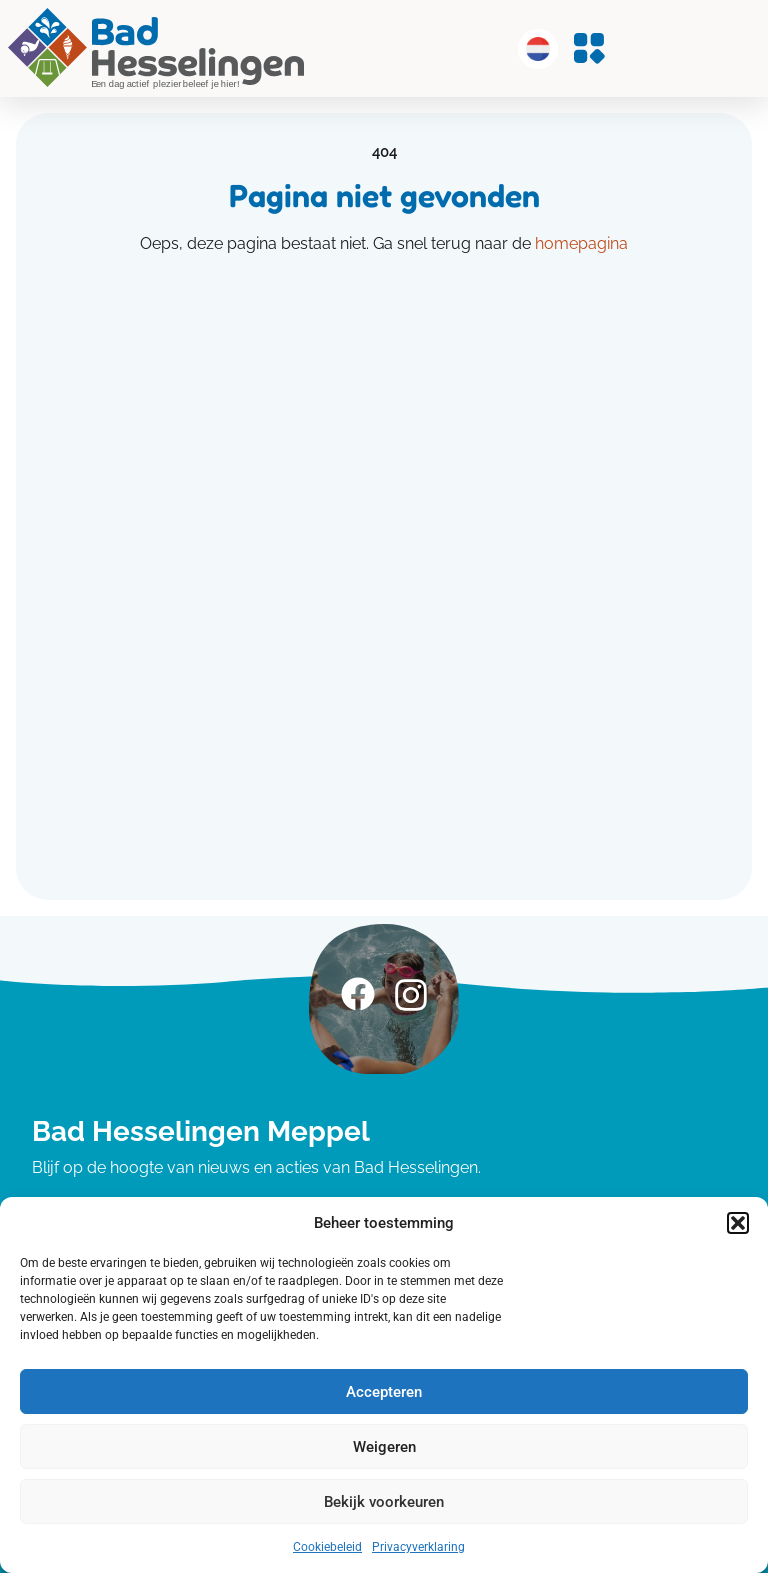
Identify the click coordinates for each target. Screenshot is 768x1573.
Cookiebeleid (327, 1547)
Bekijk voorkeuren (384, 1502)
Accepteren (384, 1392)
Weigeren (384, 1447)
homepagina (581, 243)
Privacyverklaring (418, 1547)
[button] (738, 1223)
